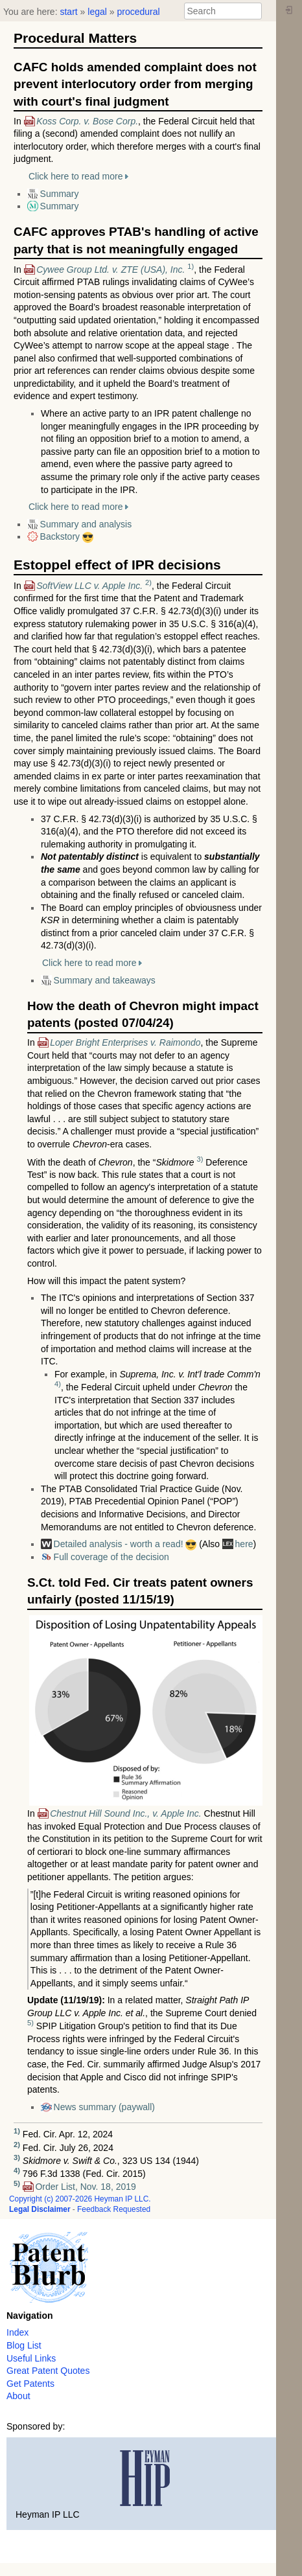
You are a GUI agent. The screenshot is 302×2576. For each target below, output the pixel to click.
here (244, 1544)
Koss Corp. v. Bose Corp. (87, 121)
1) (190, 266)
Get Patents (30, 2383)
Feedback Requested (113, 2209)
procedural (138, 11)
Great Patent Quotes (47, 2370)
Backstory (60, 536)
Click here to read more (76, 176)
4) (57, 1384)
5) (30, 2023)
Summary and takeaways (105, 980)
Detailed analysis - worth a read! (118, 1544)
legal (97, 11)
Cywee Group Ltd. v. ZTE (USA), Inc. (110, 269)
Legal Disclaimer (40, 2209)
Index (17, 2332)
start (68, 11)
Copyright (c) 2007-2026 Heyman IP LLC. (80, 2198)
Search (255, 11)
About (18, 2396)
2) (148, 582)
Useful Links (31, 2358)
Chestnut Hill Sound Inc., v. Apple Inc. (125, 1813)
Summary (59, 194)
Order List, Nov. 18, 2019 (85, 2186)
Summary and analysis (86, 524)
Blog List (23, 2345)
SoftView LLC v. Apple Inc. (89, 586)
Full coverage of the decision (111, 1557)
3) (199, 1159)
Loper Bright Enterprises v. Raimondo (125, 1042)
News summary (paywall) (104, 2107)
